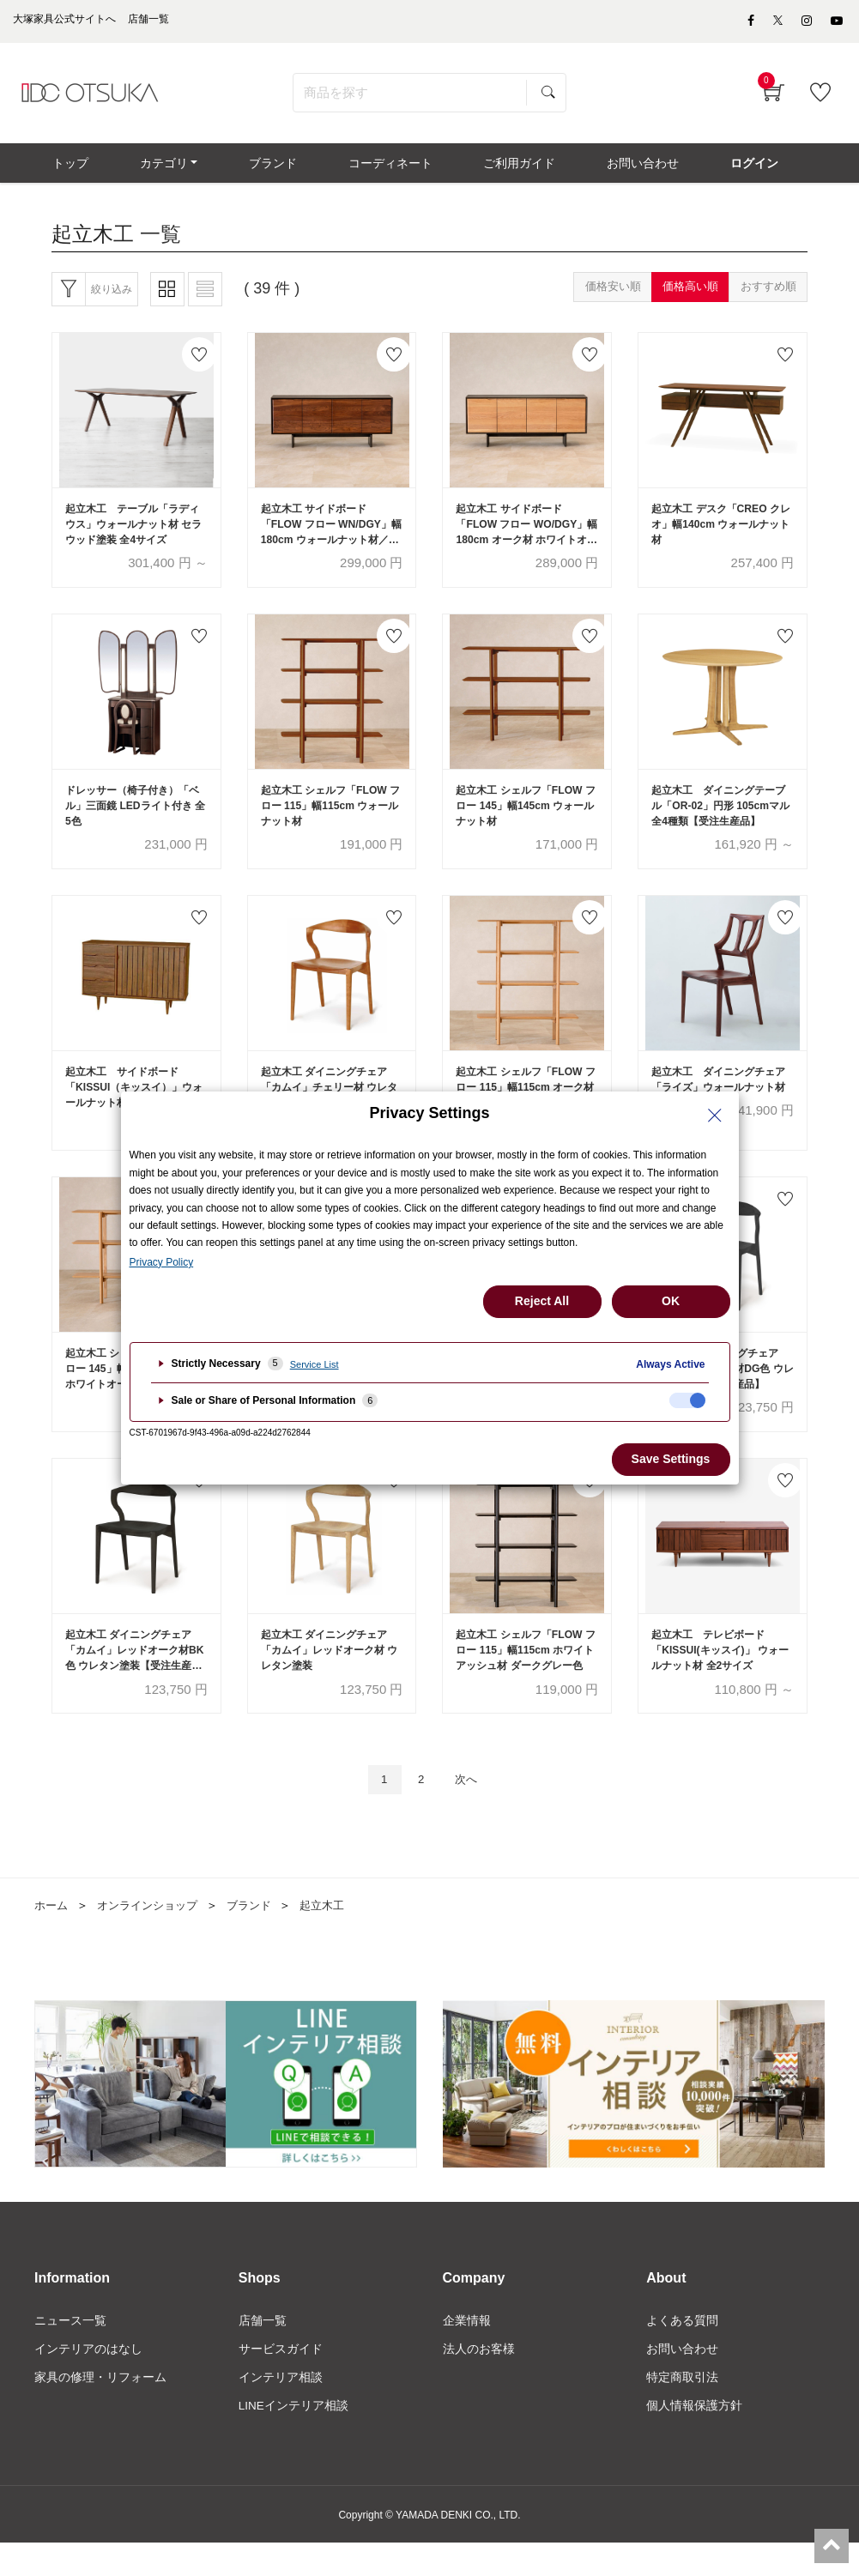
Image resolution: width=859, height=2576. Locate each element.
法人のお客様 (479, 2381)
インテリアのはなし (88, 2381)
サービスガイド (281, 2381)
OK (671, 1301)
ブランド (261, 1936)
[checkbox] (687, 1400)
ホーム (52, 1936)
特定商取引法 (682, 2410)
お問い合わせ (682, 2381)
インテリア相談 (281, 2410)
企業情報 (467, 2352)
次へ (470, 1809)
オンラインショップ (154, 1936)
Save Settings (671, 1459)
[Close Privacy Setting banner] (715, 1115)
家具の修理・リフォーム (100, 2410)
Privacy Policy (162, 1262)
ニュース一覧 (70, 2352)
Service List (314, 1364)
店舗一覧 (263, 2352)
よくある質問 (682, 2352)
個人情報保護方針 (694, 2439)
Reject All (542, 1301)
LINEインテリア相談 (294, 2439)
